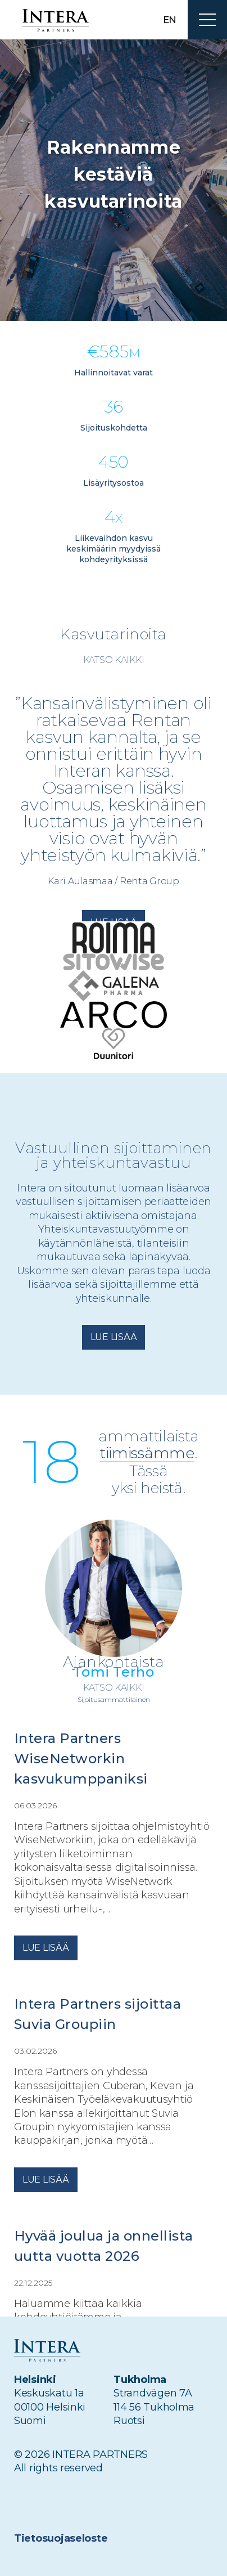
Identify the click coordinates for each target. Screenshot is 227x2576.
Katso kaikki (113, 660)
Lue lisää (113, 1337)
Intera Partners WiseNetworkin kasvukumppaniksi (81, 1758)
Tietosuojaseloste (60, 2538)
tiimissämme (147, 1453)
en (169, 19)
